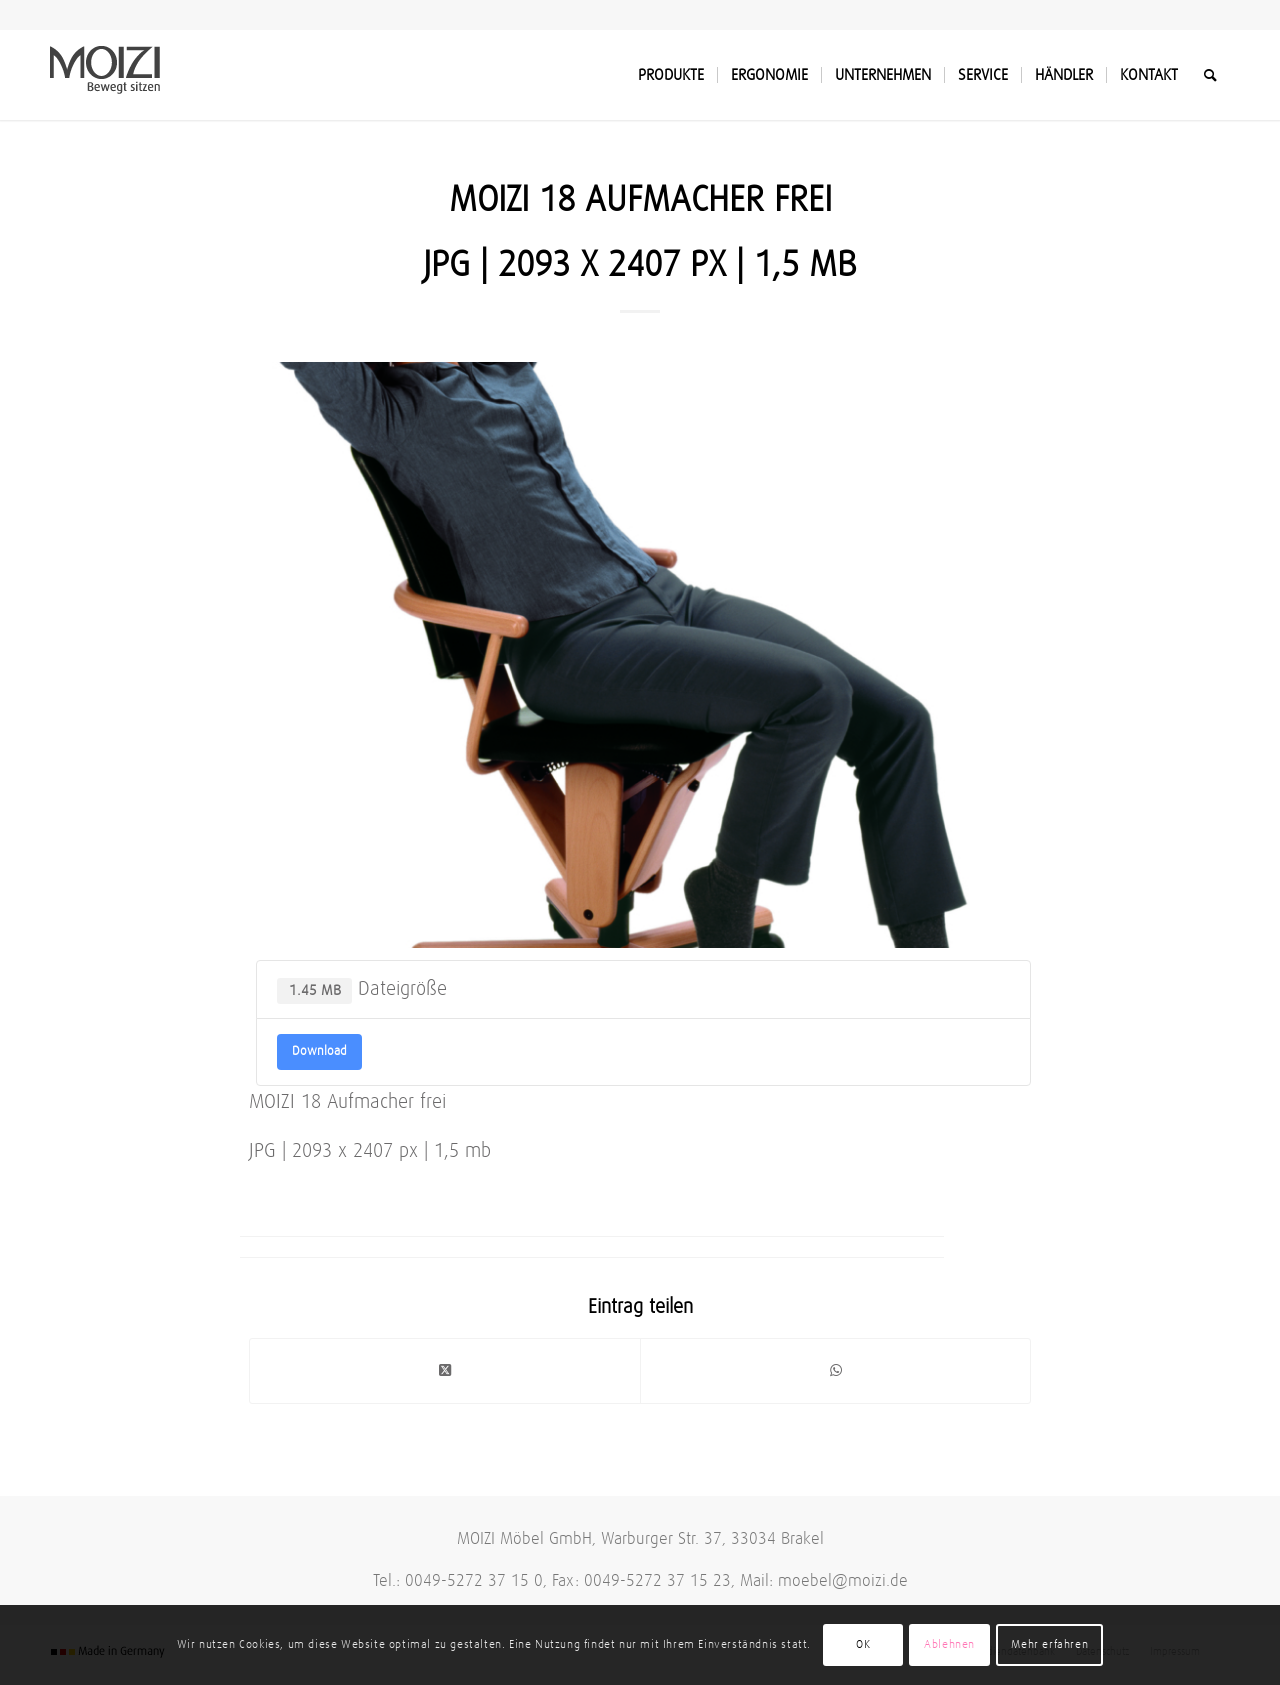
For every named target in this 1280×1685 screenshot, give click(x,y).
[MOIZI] (105, 75)
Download (319, 1051)
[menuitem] (671, 75)
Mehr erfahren (1049, 1645)
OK (863, 1645)
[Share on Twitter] (445, 1371)
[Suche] (1210, 75)
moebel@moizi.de (843, 1581)
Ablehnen (949, 1645)
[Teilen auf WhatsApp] (835, 1371)
